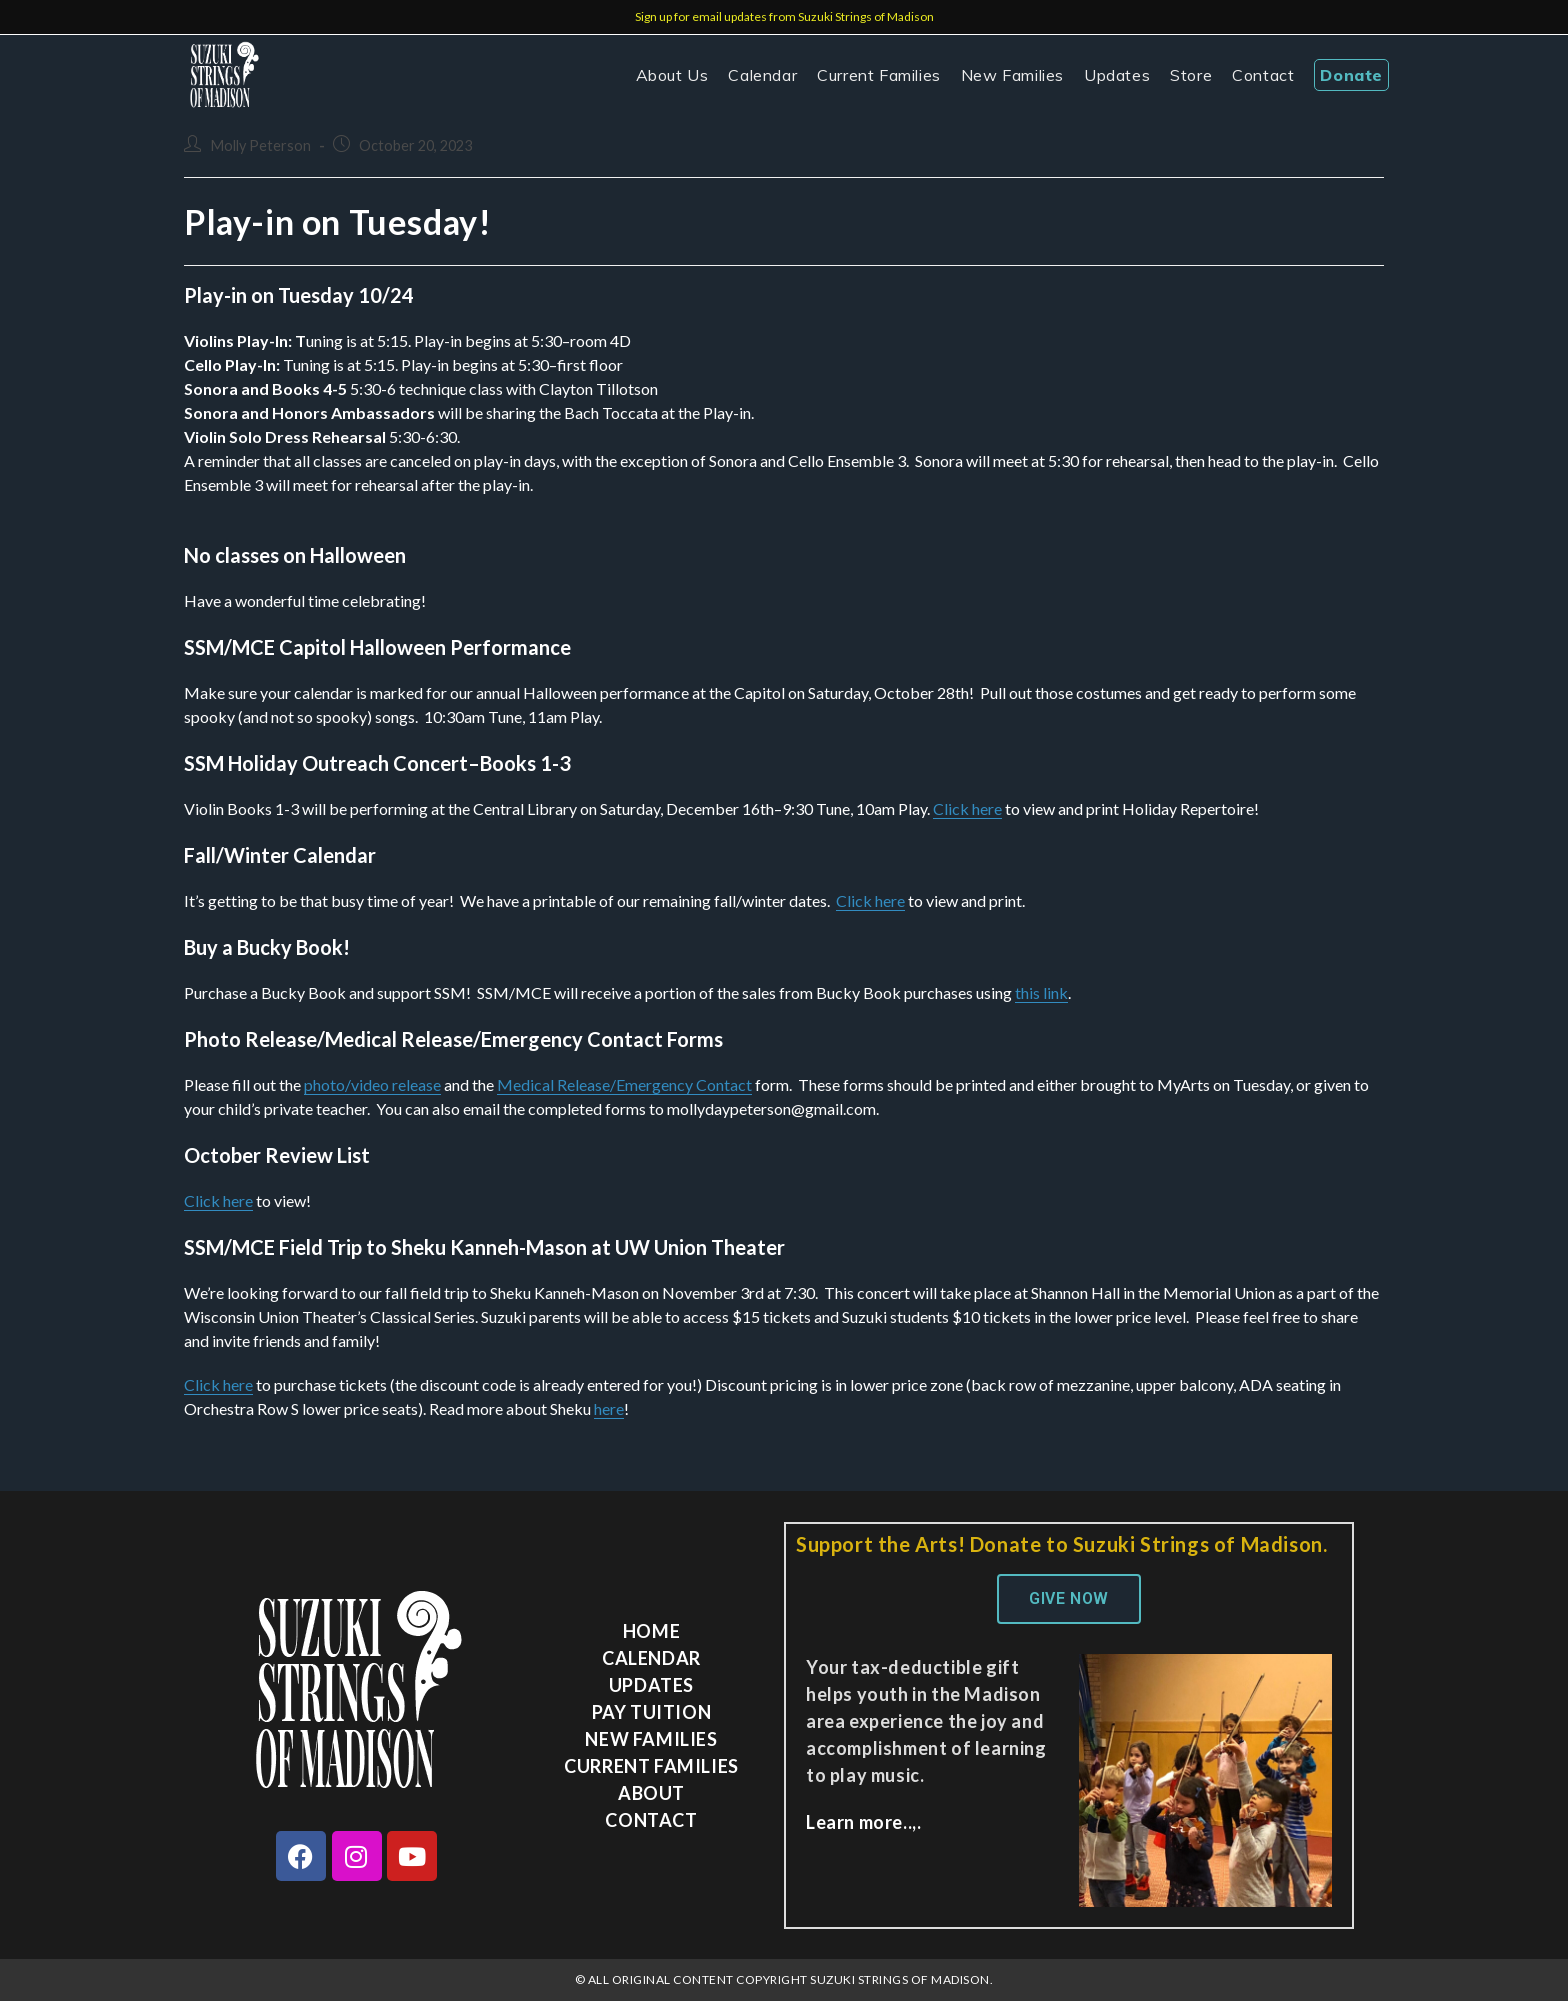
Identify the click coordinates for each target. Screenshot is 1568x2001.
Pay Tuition (652, 1712)
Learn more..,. (863, 1822)
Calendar (651, 1658)
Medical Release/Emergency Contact (624, 1084)
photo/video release (372, 1084)
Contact (651, 1820)
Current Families (651, 1766)
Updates (651, 1685)
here (609, 1408)
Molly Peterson (260, 145)
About (651, 1793)
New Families (651, 1739)
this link (1041, 992)
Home (651, 1631)
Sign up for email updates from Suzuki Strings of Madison (784, 16)
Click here (967, 808)
